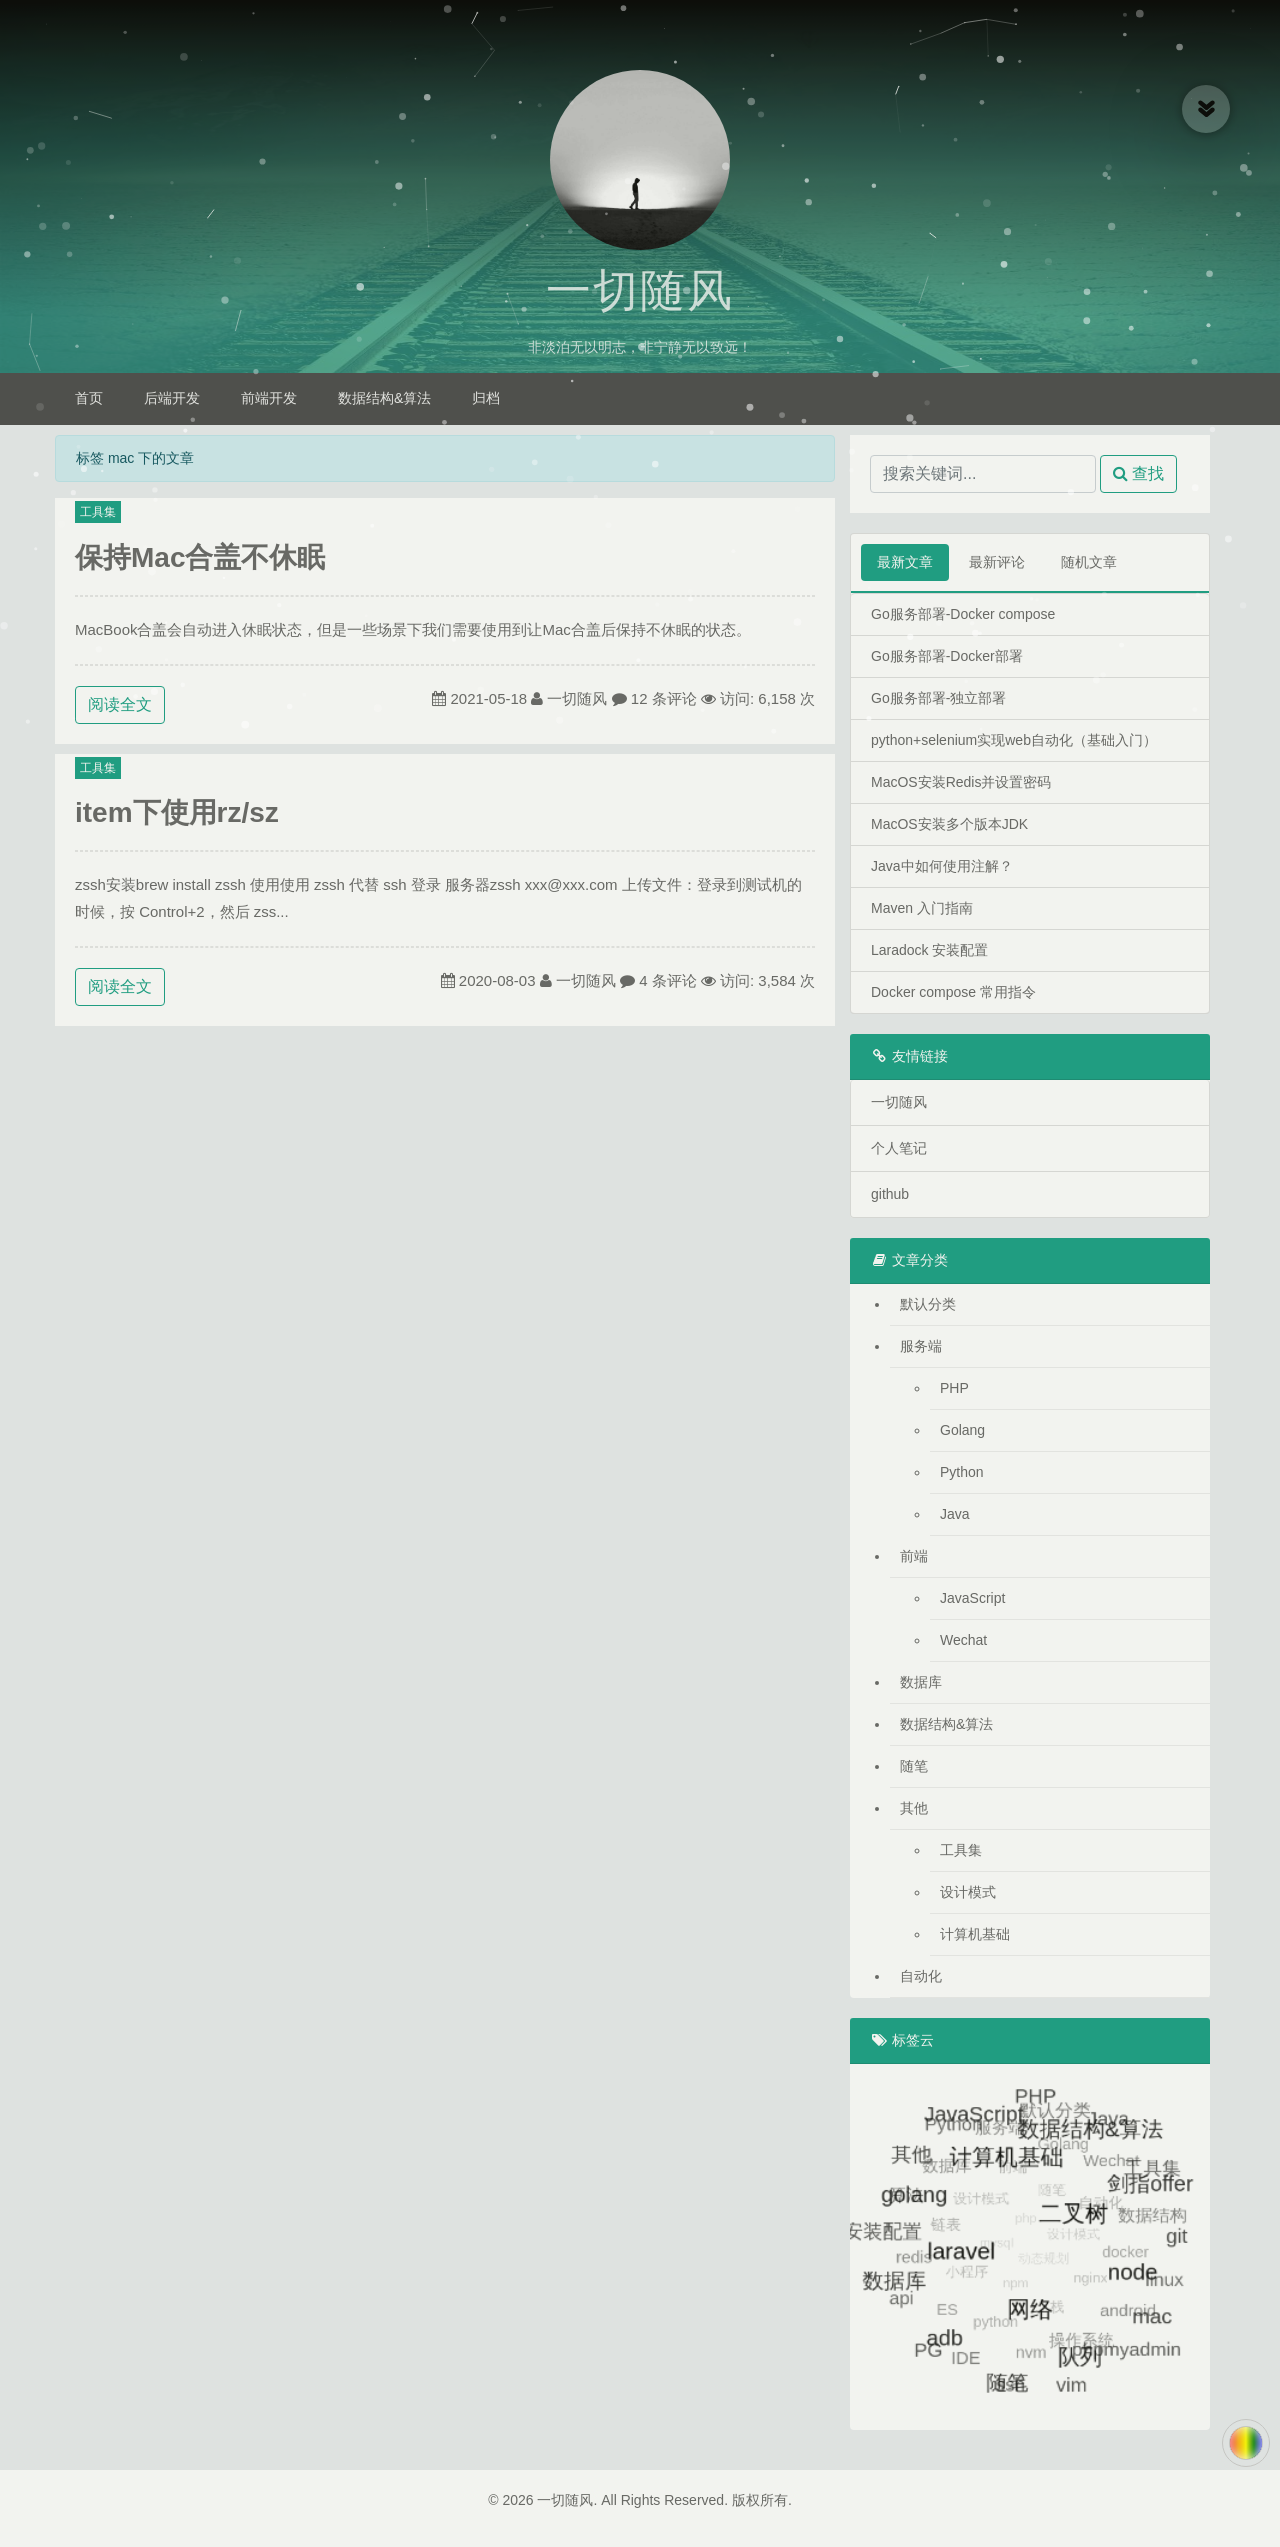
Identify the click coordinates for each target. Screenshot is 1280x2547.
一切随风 (640, 291)
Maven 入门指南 (922, 908)
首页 (89, 398)
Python (962, 1472)
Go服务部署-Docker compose (963, 614)
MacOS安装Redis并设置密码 (961, 782)
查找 (1138, 473)
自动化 (921, 1976)
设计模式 (968, 1892)
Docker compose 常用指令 (953, 992)
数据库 (921, 1682)
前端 (914, 1556)
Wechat (963, 1640)
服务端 (921, 1346)
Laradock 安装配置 (929, 950)
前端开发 (269, 398)
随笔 (914, 1766)
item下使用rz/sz (177, 812)
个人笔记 (899, 1148)
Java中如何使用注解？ (942, 866)
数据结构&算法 (384, 398)
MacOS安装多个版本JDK (949, 824)
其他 (914, 1808)
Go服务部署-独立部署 (938, 698)
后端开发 (172, 398)
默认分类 (928, 1304)
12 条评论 (664, 698)
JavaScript (972, 1598)
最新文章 (905, 562)
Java (955, 1514)
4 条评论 (668, 980)
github (890, 1194)
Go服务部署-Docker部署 (947, 656)
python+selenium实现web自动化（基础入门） (1014, 740)
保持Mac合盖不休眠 (200, 557)
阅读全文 (120, 704)
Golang (962, 1430)
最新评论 (997, 562)
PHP (954, 1388)
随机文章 (1089, 562)
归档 (486, 398)
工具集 (98, 512)
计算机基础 (975, 1934)
